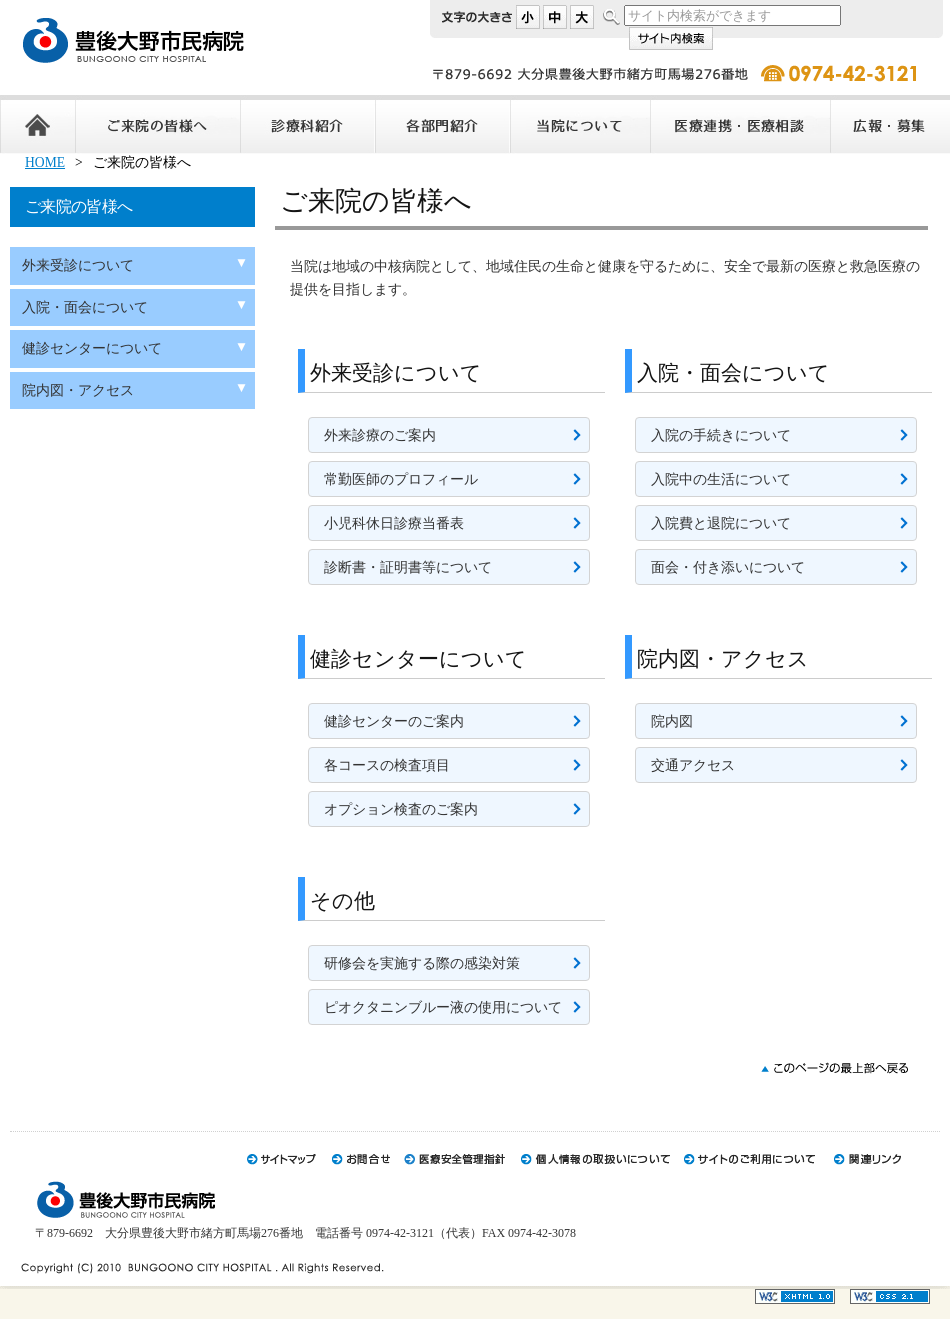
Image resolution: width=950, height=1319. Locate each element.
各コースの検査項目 (387, 765)
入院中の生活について (721, 479)
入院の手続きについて (721, 435)
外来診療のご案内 (380, 435)
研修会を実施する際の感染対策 (422, 963)
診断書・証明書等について (408, 567)
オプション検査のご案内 (401, 809)
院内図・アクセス (78, 390)
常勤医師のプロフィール (401, 479)
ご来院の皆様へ (78, 206)
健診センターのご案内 (394, 721)
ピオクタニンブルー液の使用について (443, 1007)
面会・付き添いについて (728, 567)
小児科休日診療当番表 (394, 523)
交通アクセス (693, 765)
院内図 (672, 721)
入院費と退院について (721, 523)
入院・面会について (85, 307)
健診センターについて (92, 348)
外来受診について (78, 265)
